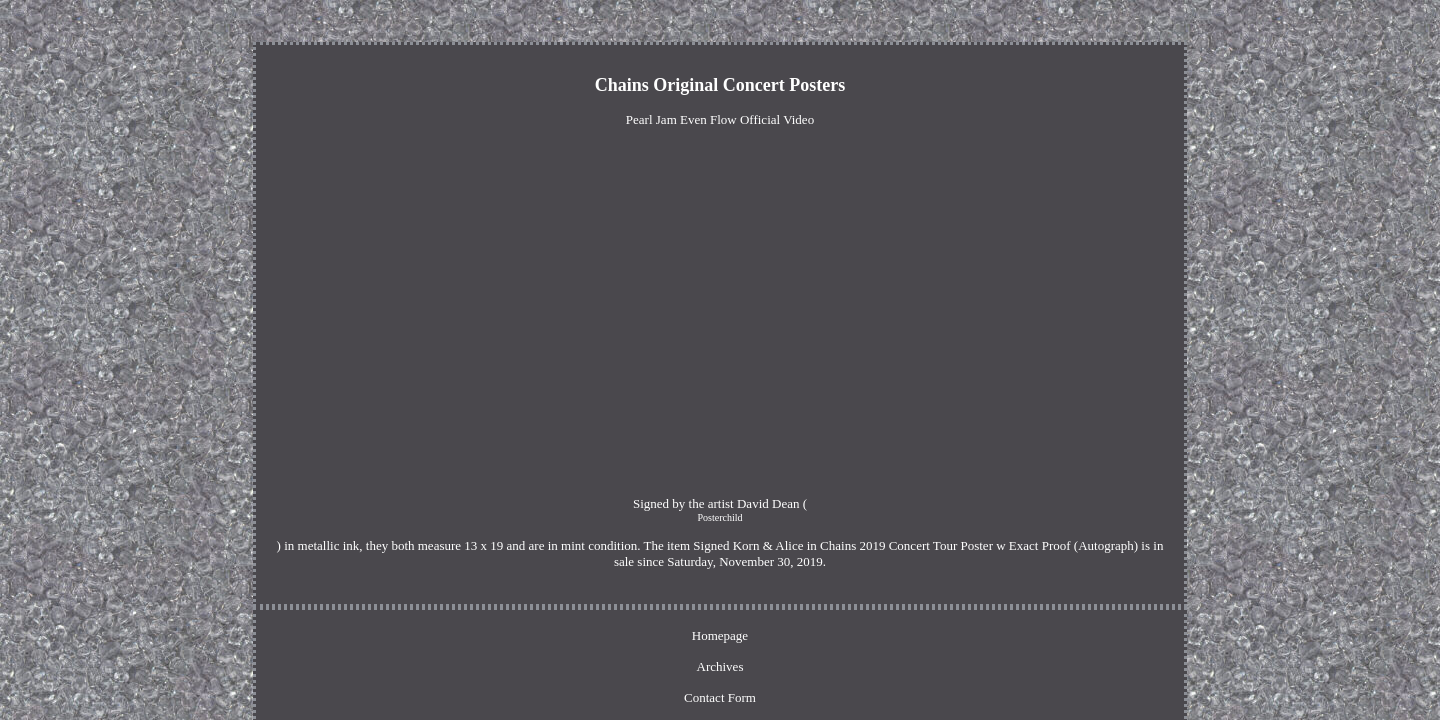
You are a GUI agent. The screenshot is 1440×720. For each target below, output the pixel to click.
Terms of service (906, 593)
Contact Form (650, 593)
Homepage (499, 593)
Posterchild (480, 504)
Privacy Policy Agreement (774, 593)
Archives (570, 593)
